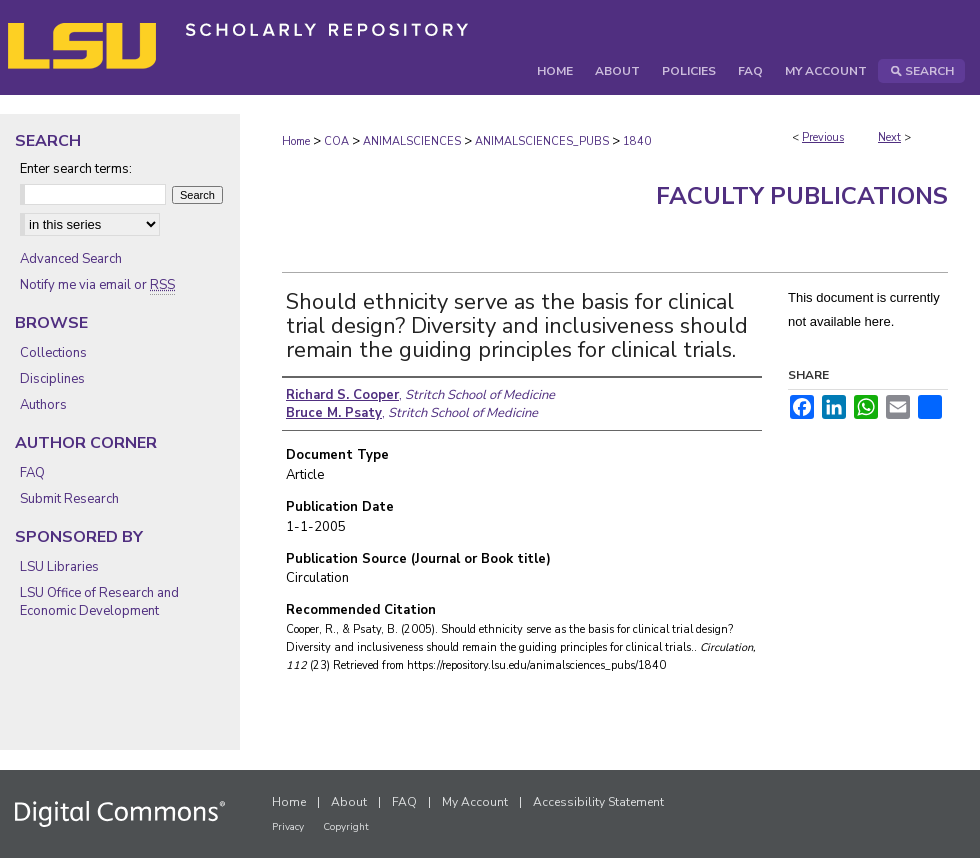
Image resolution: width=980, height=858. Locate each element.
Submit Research (69, 499)
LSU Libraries (59, 567)
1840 (637, 141)
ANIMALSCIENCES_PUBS (542, 141)
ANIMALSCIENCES (412, 141)
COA (336, 141)
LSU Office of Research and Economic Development (99, 602)
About (349, 802)
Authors (43, 405)
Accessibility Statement (598, 802)
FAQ (32, 473)
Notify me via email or (97, 285)
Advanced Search (71, 259)
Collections (53, 353)
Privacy (288, 827)
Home (296, 141)
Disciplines (52, 379)
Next (889, 137)
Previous (823, 137)
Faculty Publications (802, 196)
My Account (475, 802)
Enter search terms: (76, 169)
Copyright (346, 827)
